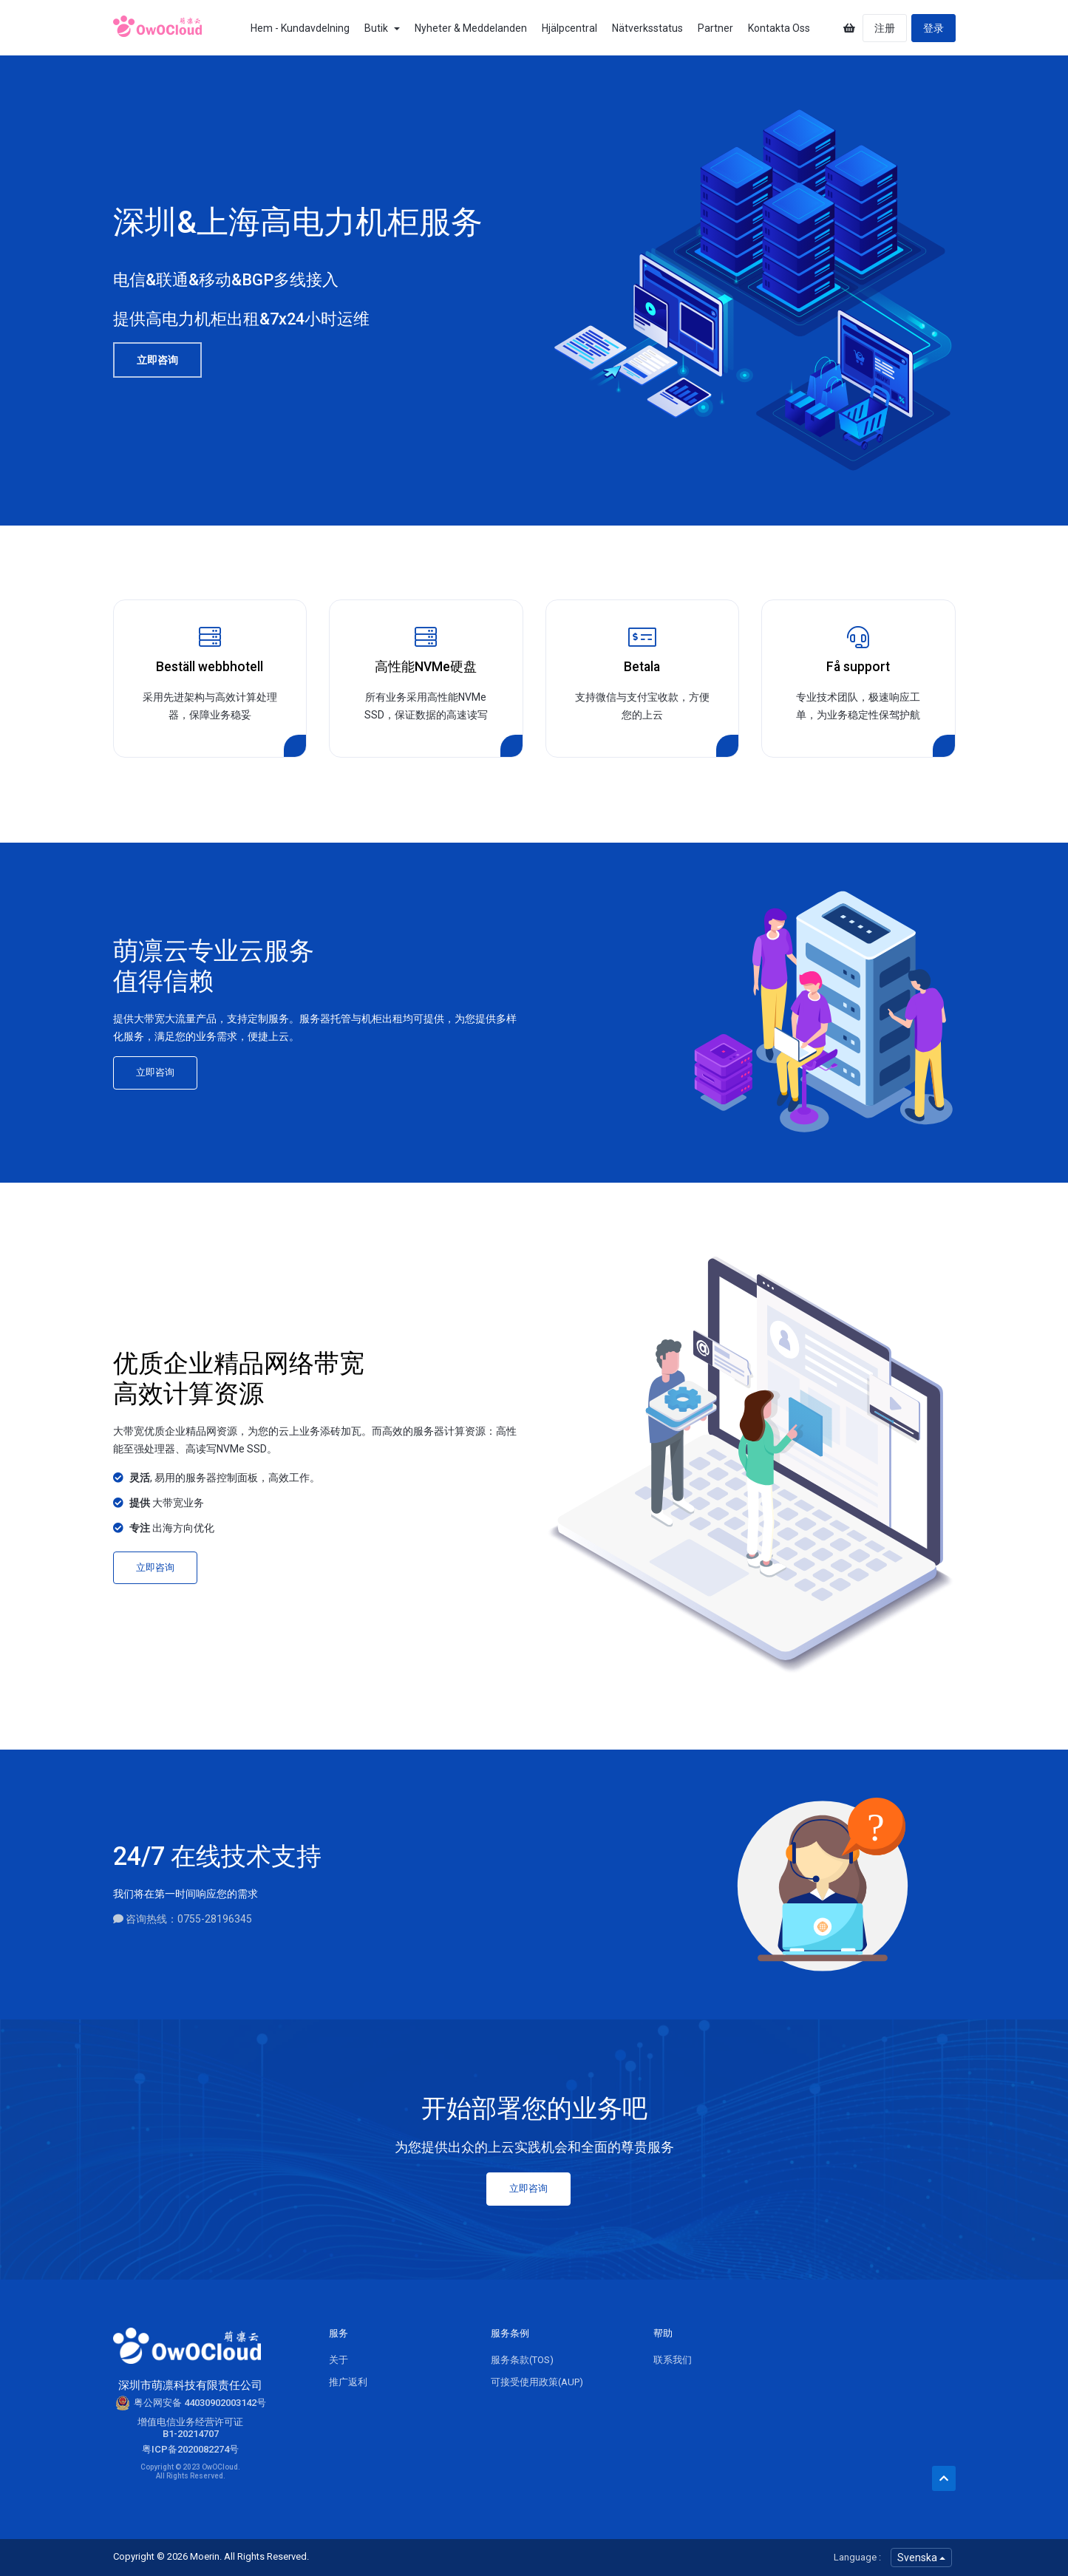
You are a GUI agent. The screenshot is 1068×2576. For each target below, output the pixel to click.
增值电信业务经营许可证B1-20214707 (190, 2427)
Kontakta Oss (779, 28)
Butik (382, 28)
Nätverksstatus (647, 28)
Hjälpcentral (569, 28)
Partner (715, 28)
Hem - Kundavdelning (300, 28)
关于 (338, 2359)
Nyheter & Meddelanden (471, 28)
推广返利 (348, 2382)
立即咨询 (157, 360)
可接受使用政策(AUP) (537, 2382)
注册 (884, 28)
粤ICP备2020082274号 (190, 2449)
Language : (857, 2557)
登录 (933, 28)
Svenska (921, 2557)
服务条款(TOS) (522, 2359)
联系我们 (672, 2359)
